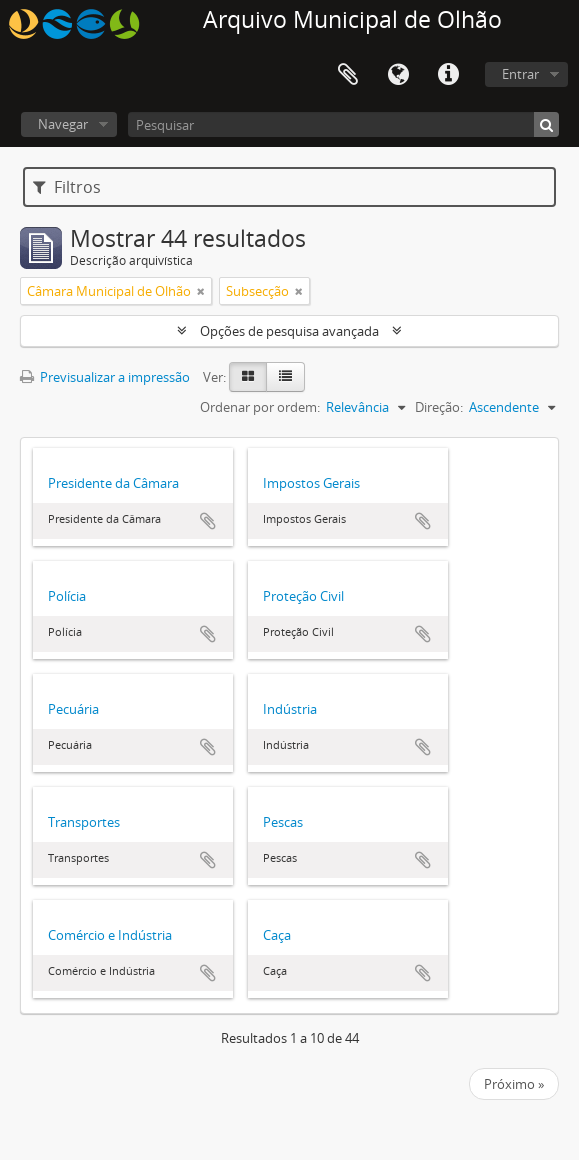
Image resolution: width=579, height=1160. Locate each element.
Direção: (439, 407)
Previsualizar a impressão (105, 377)
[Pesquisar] (343, 124)
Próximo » (514, 1084)
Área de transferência (348, 75)
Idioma (398, 75)
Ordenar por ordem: (260, 407)
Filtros (67, 187)
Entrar (520, 74)
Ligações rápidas (448, 75)
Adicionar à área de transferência (208, 521)
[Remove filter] (201, 291)
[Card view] (248, 377)
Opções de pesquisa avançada (289, 331)
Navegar (63, 124)
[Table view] (285, 377)
